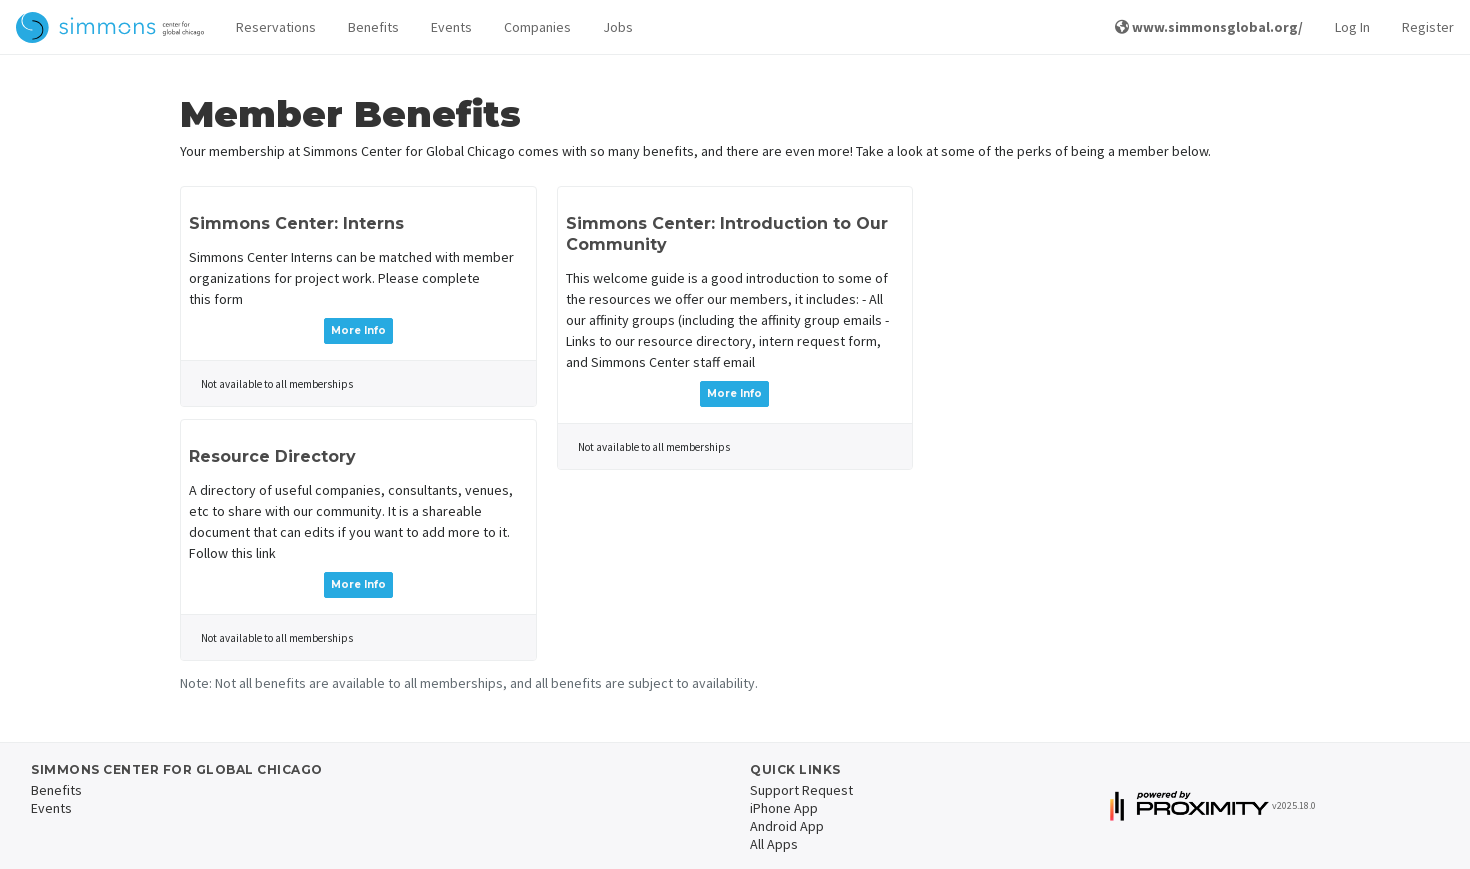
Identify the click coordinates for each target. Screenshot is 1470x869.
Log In (1352, 27)
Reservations (276, 27)
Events (451, 27)
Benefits (373, 27)
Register (1428, 27)
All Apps (774, 844)
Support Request (801, 790)
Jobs (618, 27)
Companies (537, 27)
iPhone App (784, 808)
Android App (787, 826)
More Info (358, 330)
